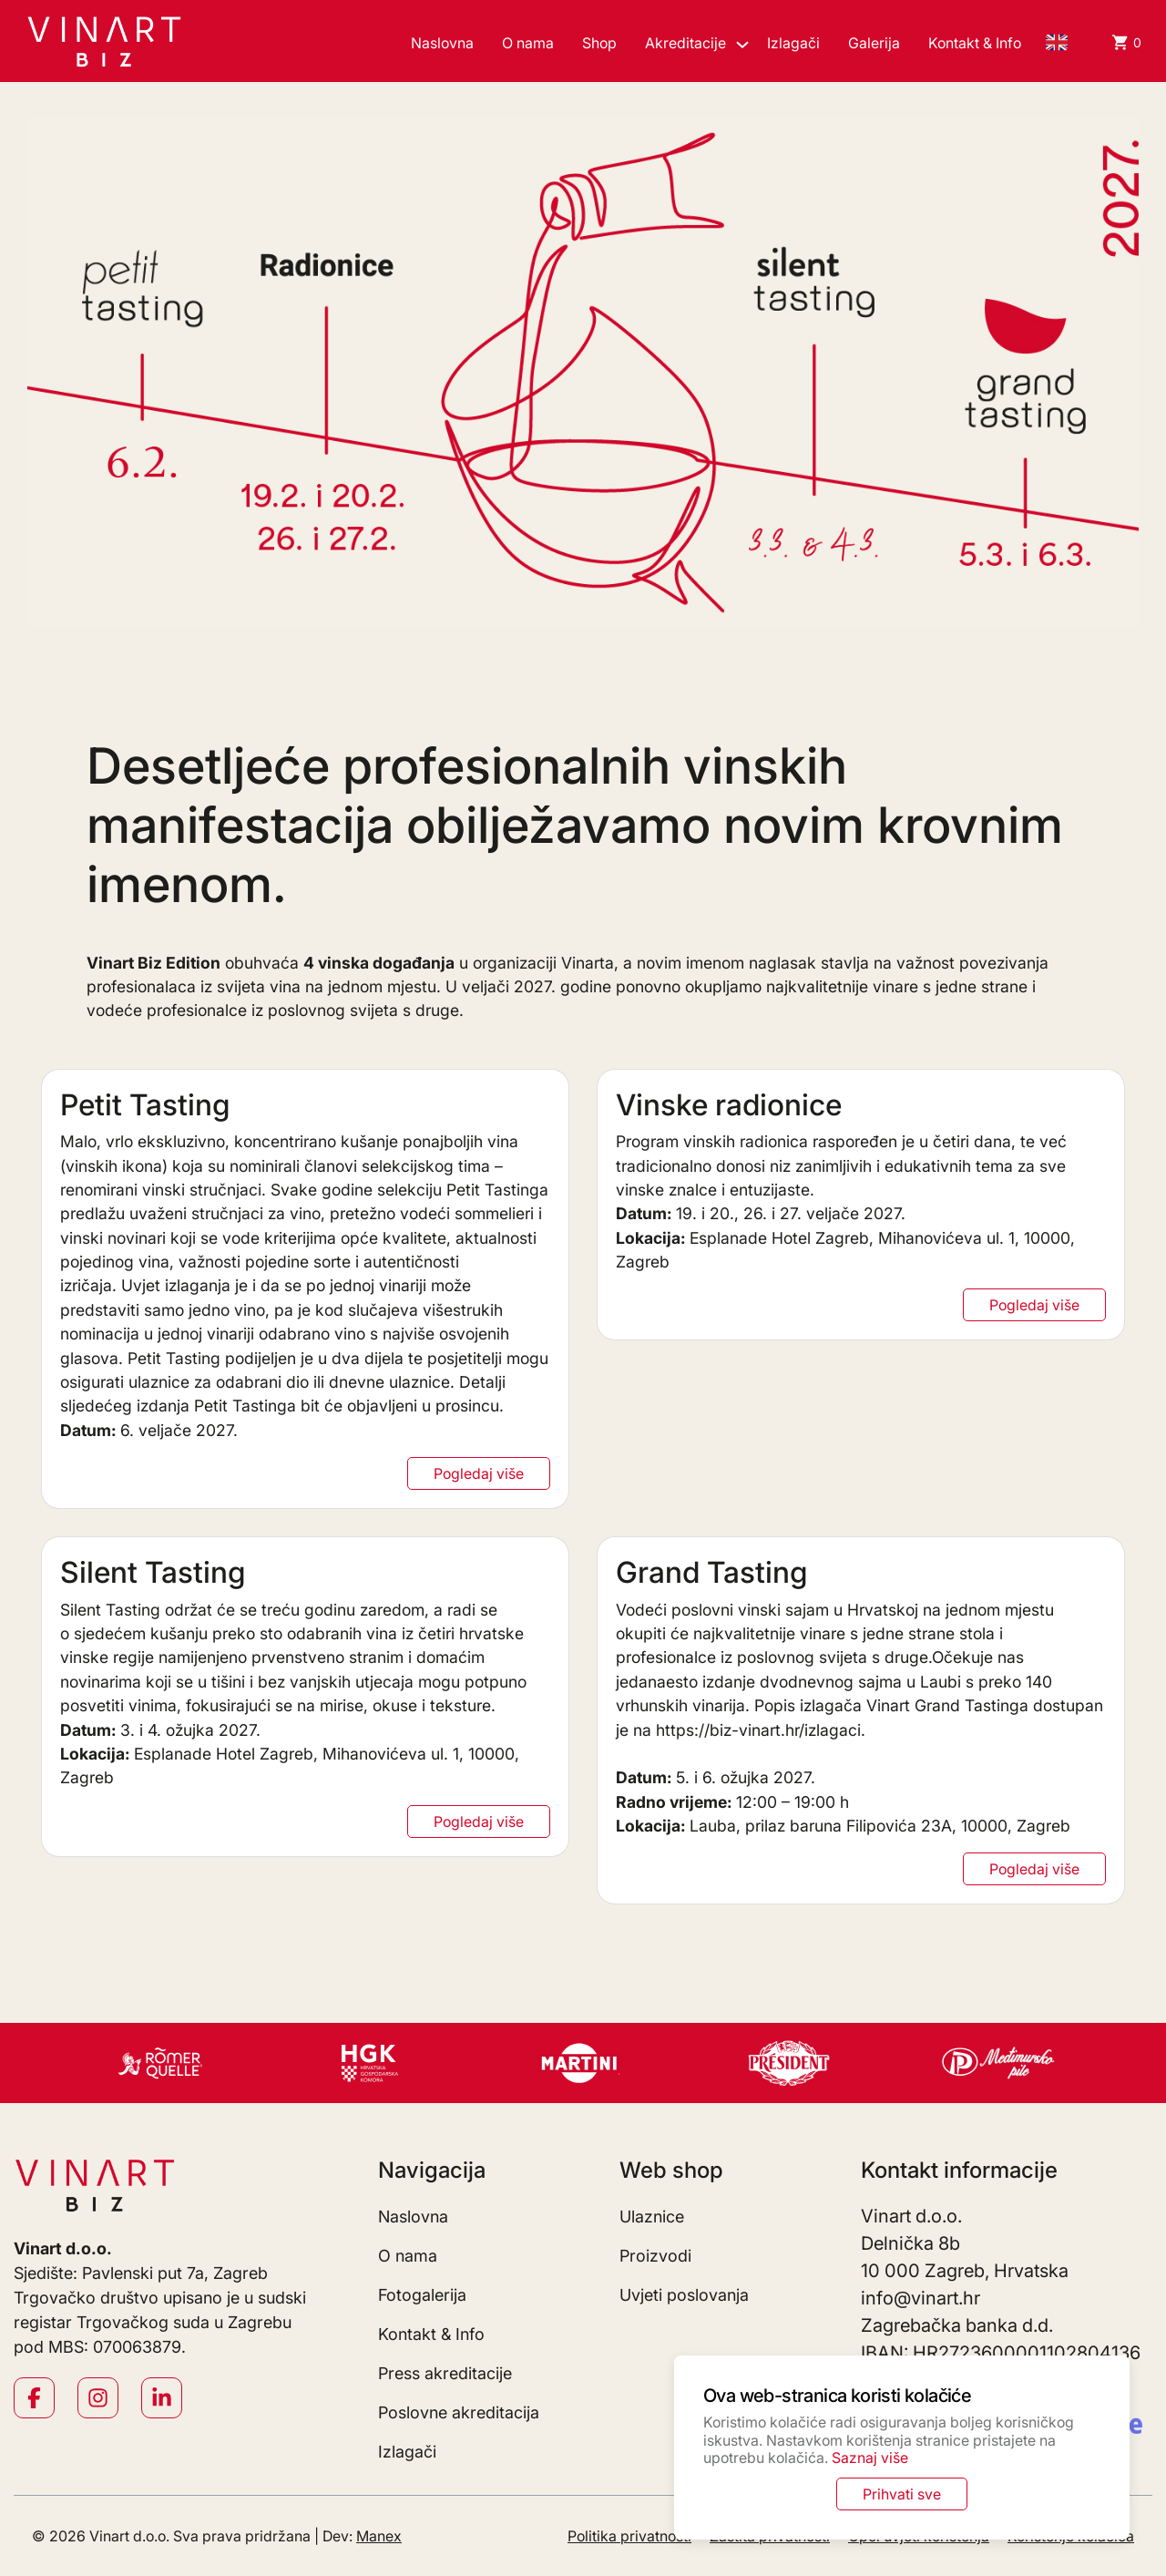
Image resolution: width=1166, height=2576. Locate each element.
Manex (379, 2536)
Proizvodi (655, 2255)
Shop (599, 43)
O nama (528, 43)
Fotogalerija (422, 2294)
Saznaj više (870, 2457)
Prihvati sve (902, 2494)
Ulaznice (651, 2216)
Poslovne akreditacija (458, 2412)
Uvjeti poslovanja (684, 2294)
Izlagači (793, 43)
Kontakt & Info (974, 43)
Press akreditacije (445, 2373)
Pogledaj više (479, 1473)
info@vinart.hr (920, 2298)
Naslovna (442, 43)
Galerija (874, 43)
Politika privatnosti (629, 2536)
